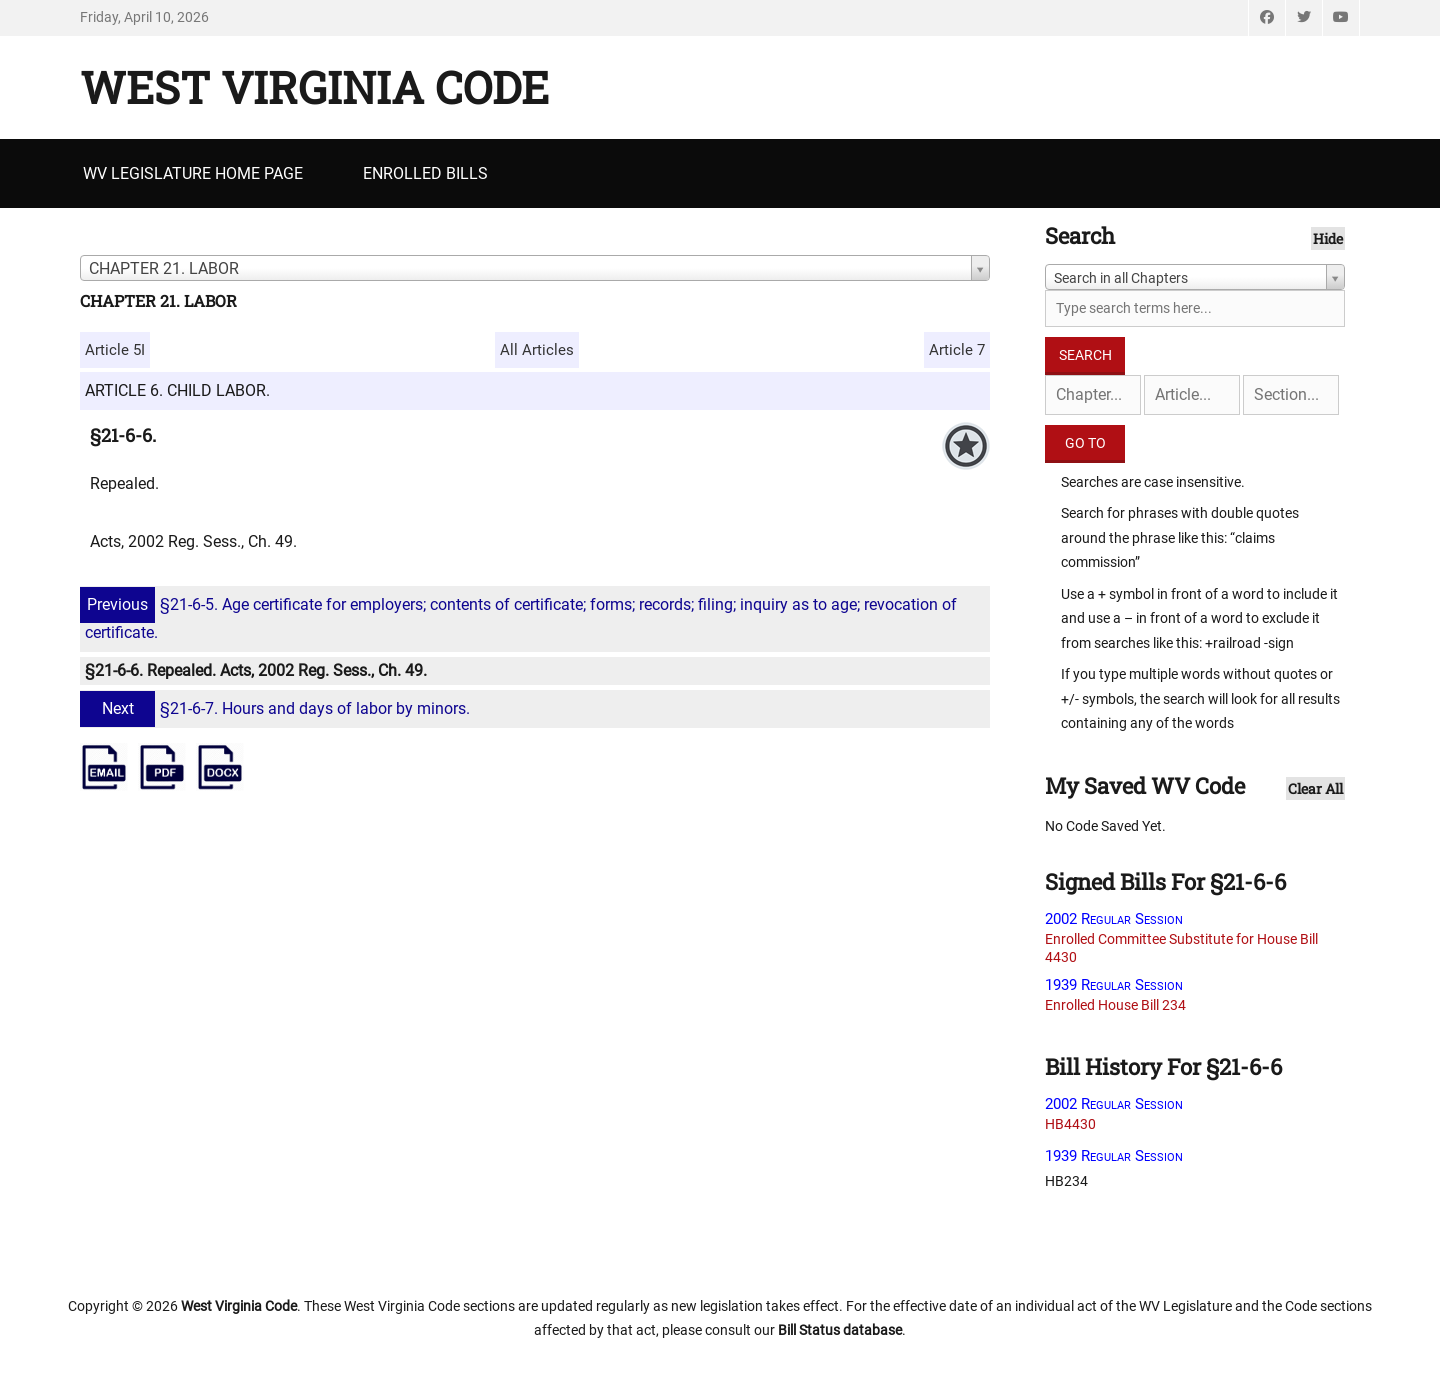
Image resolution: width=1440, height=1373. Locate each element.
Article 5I (115, 350)
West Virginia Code (314, 87)
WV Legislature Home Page (193, 173)
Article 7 (957, 350)
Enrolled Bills (425, 173)
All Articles (537, 350)
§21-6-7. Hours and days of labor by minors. (277, 708)
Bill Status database (840, 1330)
